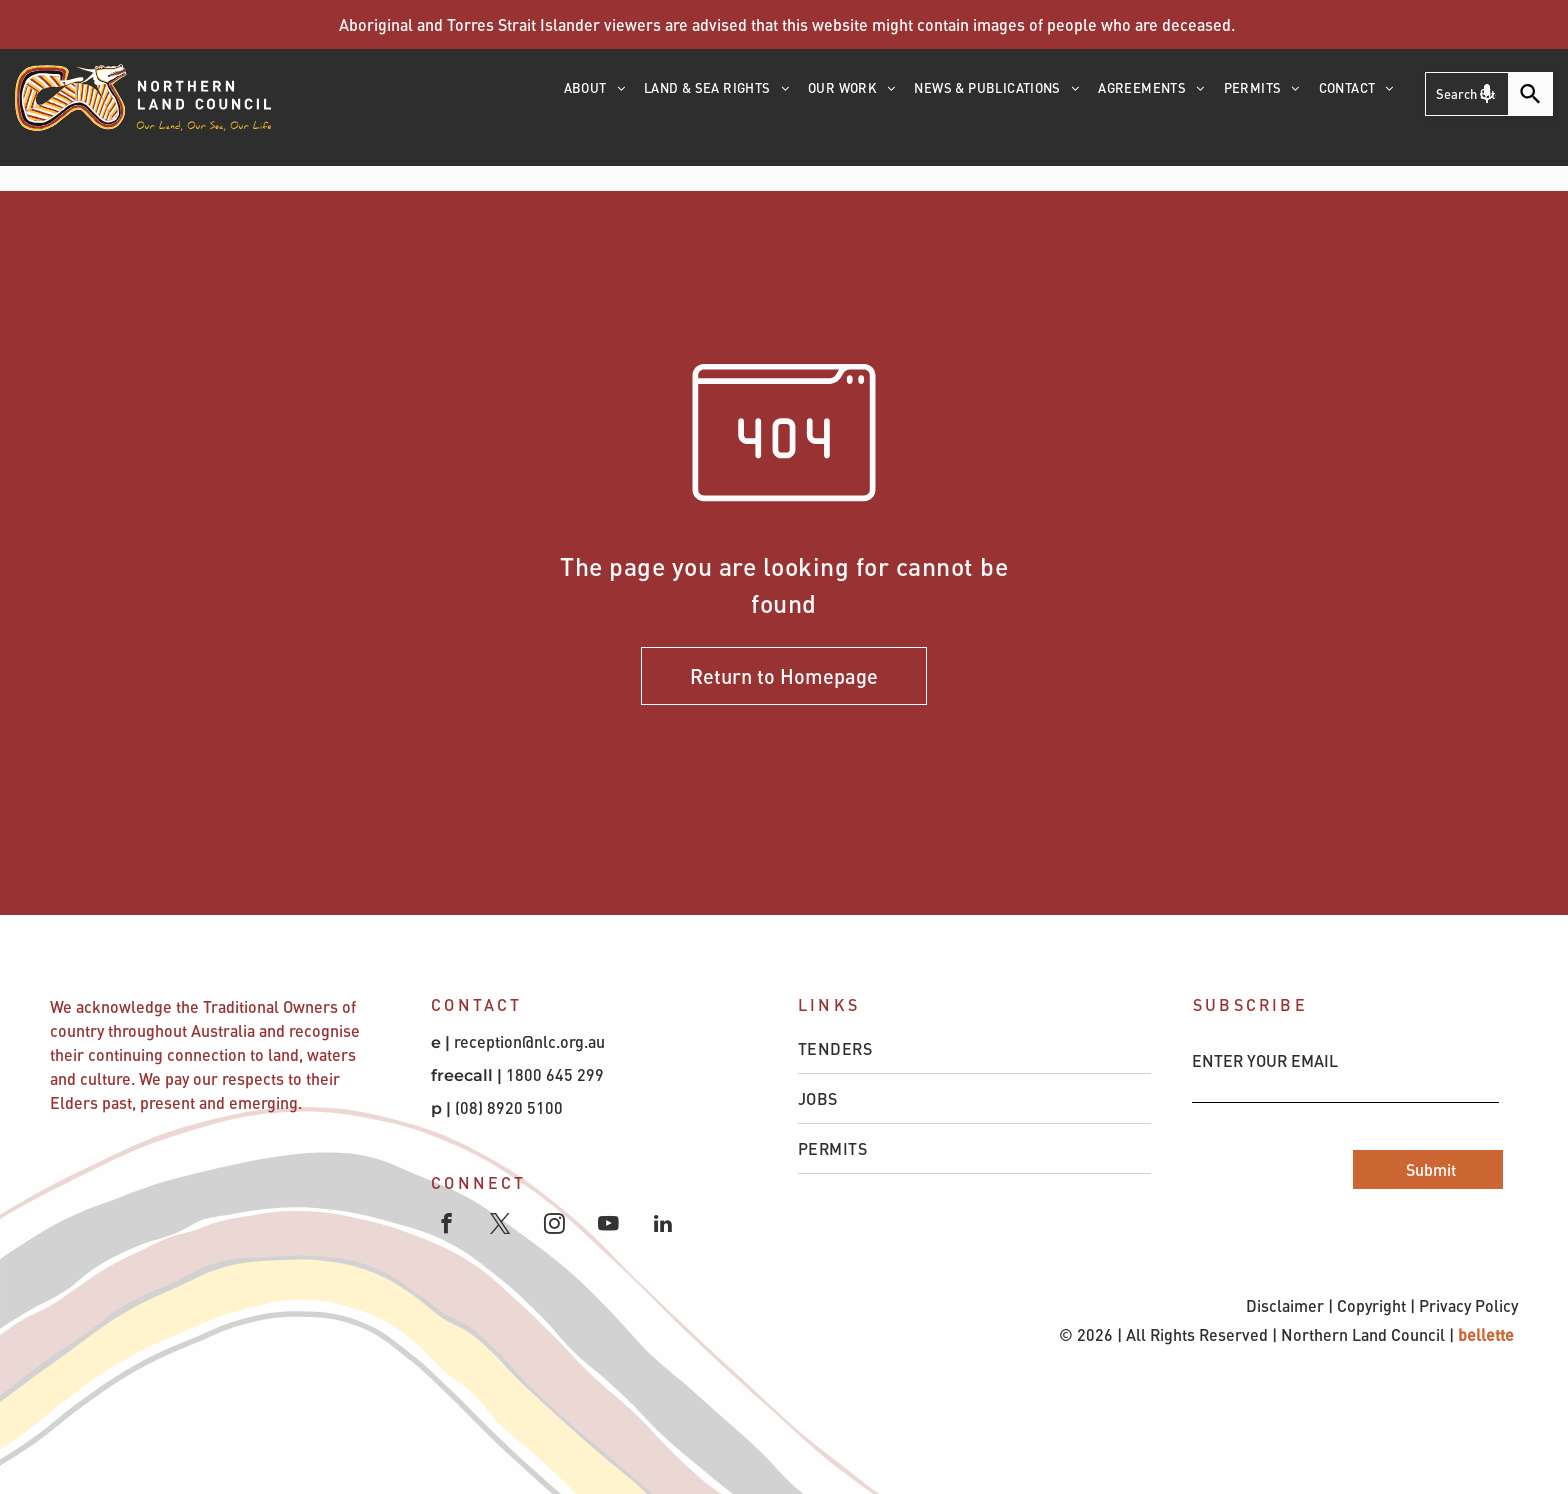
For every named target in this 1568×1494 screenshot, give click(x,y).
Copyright (1371, 1305)
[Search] (1531, 94)
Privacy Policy (1468, 1305)
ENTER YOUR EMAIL (1265, 1060)
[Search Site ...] (1467, 94)
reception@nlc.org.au (529, 1041)
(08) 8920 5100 (511, 1107)
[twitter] (500, 1226)
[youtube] (608, 1226)
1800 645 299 (555, 1074)
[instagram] (554, 1226)
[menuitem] (596, 95)
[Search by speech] (1487, 94)
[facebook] (446, 1226)
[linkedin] (662, 1226)
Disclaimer (1285, 1305)
